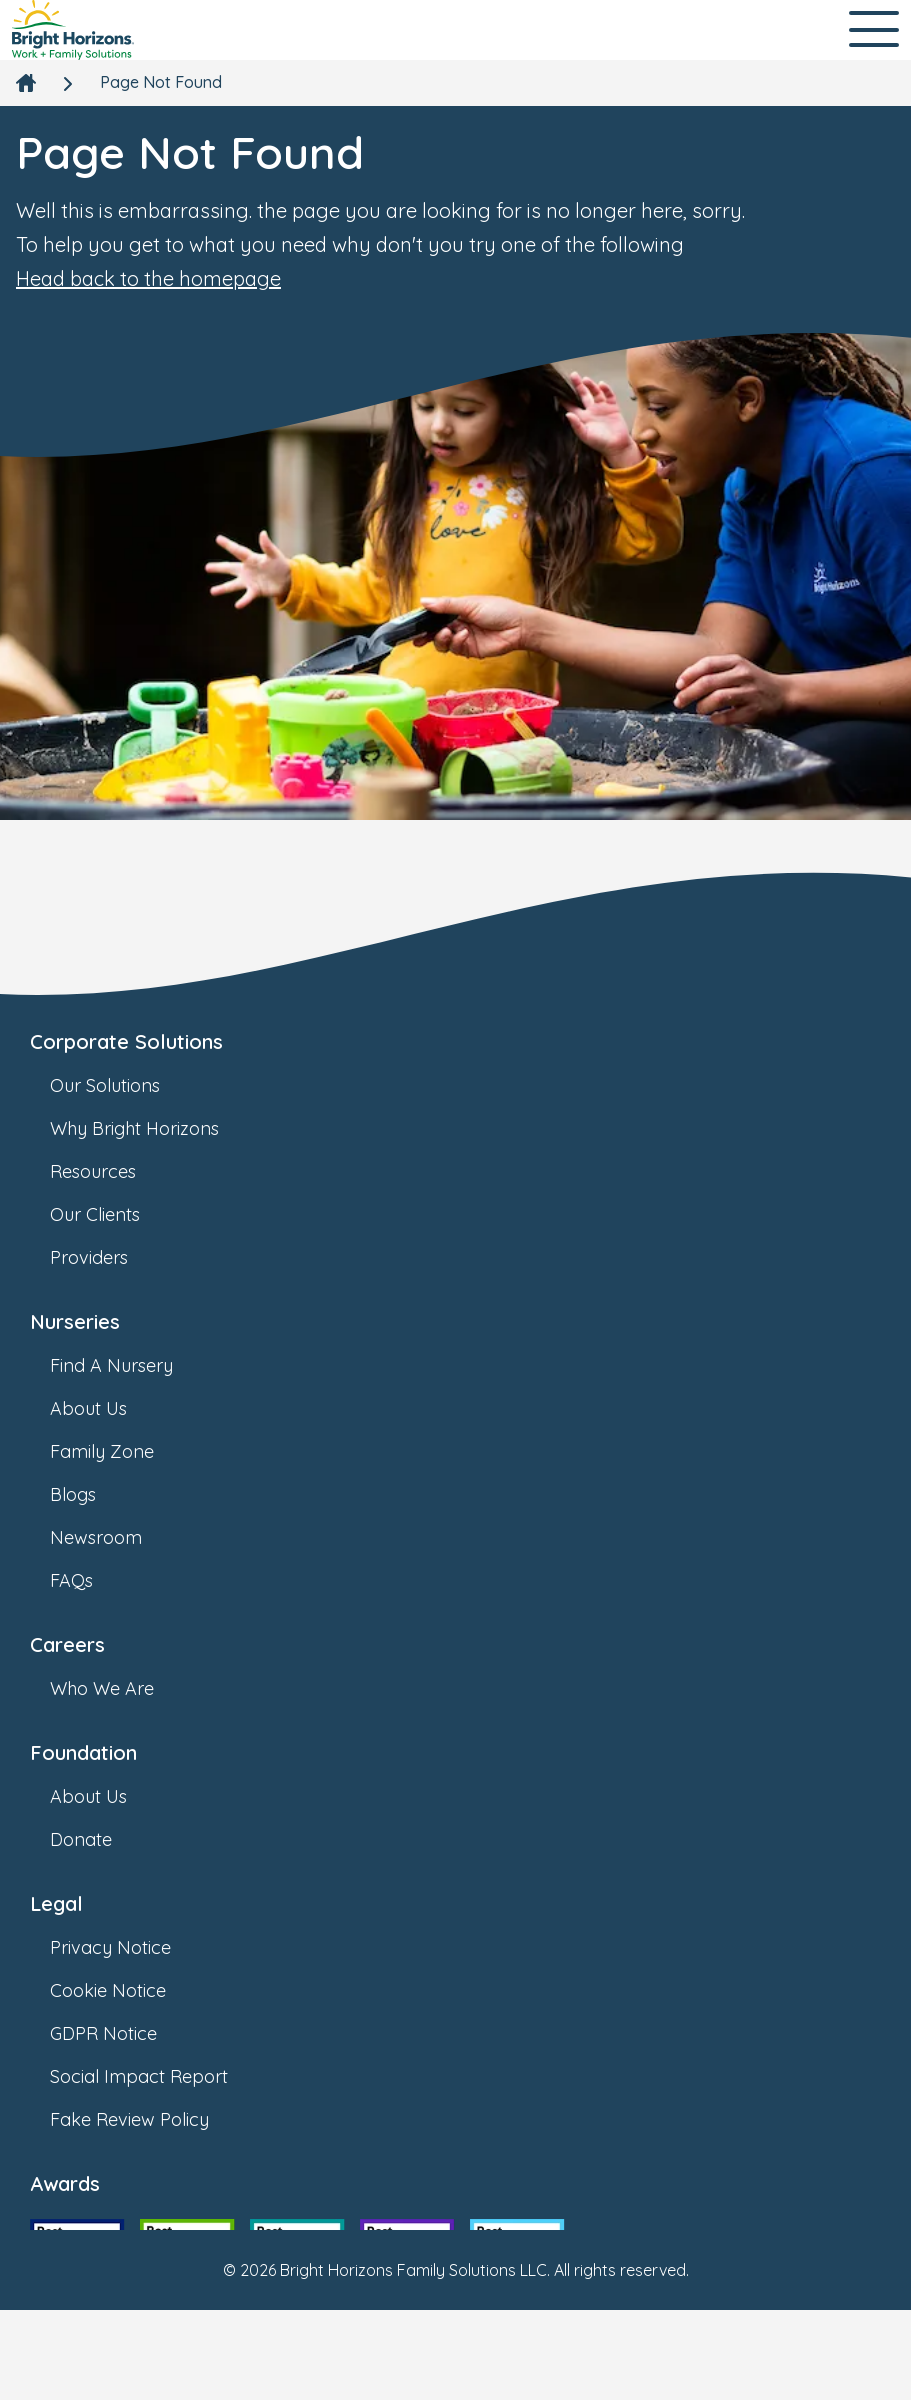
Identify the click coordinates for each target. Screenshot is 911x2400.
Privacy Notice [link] (130, 1947)
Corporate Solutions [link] (126, 1041)
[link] (73, 30)
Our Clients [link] (115, 1214)
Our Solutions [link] (125, 1085)
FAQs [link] (91, 1580)
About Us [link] (108, 1408)
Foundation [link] (83, 1752)
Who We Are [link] (122, 1688)
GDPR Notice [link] (123, 2033)
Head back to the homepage (148, 278)
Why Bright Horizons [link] (154, 1128)
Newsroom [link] (116, 1537)
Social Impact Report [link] (159, 2076)
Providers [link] (109, 1257)
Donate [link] (101, 1839)
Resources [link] (113, 1171)
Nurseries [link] (75, 1321)
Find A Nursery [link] (131, 1365)
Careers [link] (67, 1644)
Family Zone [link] (122, 1451)
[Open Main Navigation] (874, 30)
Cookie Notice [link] (128, 1990)
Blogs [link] (93, 1494)
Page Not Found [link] (161, 82)
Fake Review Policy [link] (149, 2119)
